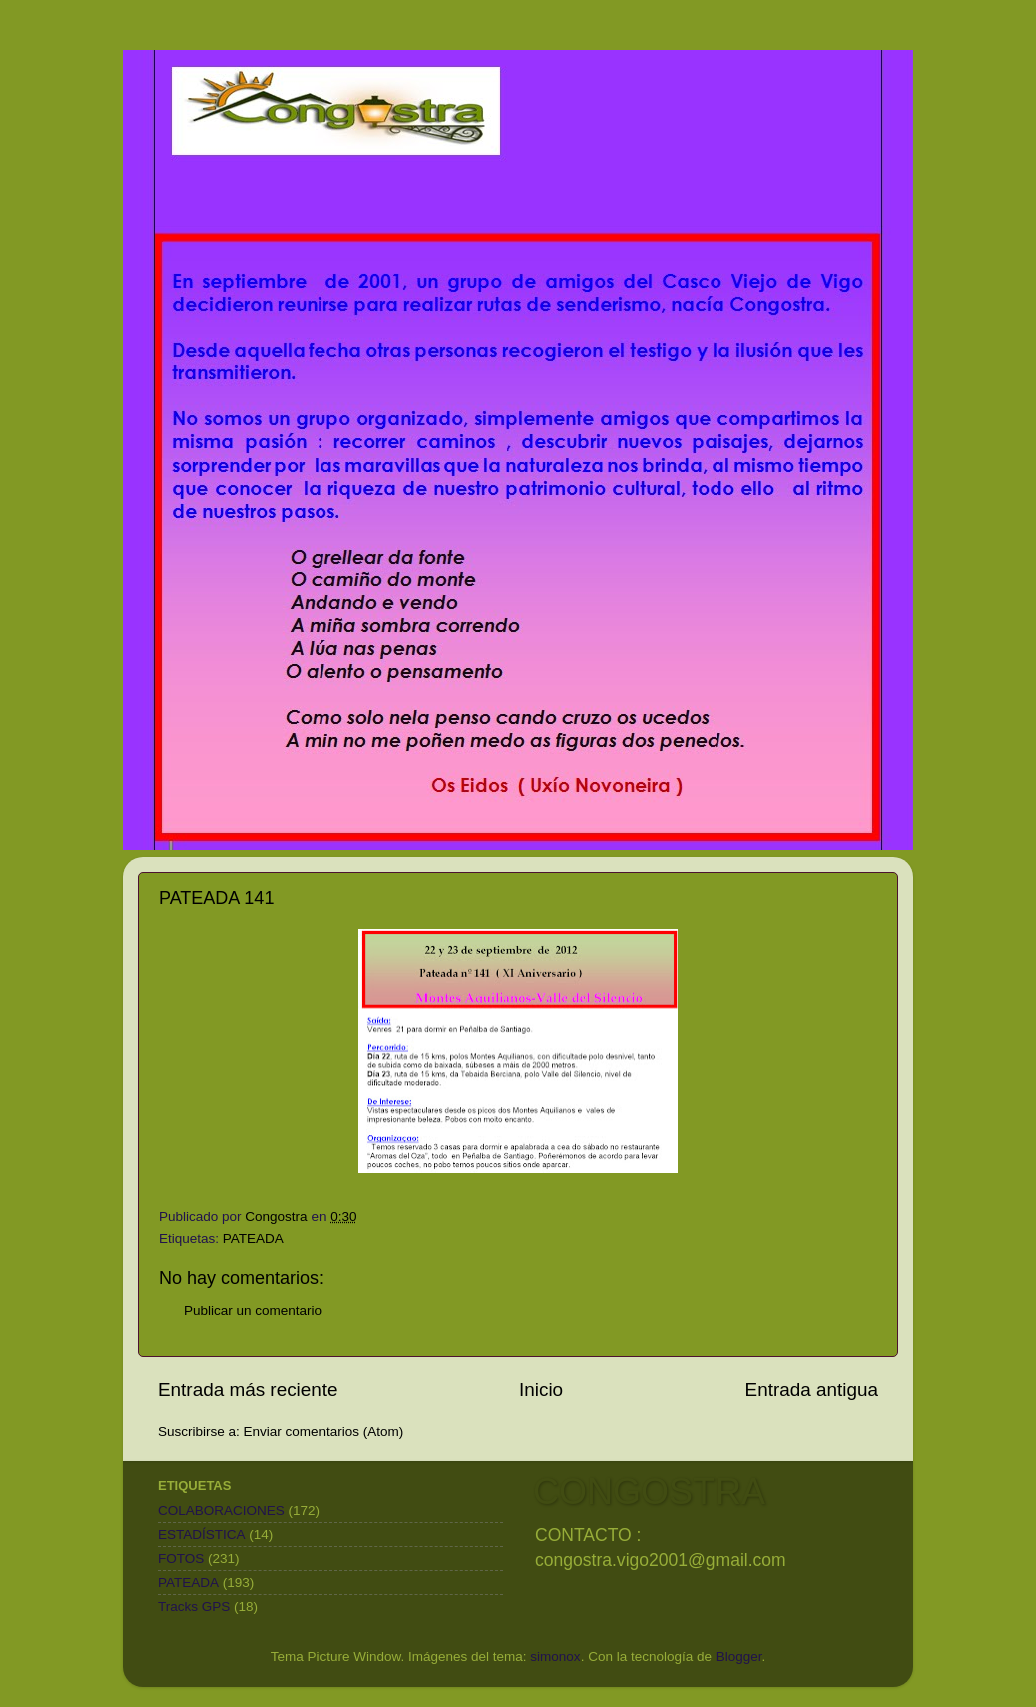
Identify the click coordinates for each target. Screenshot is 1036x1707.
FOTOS (181, 1558)
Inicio (541, 1389)
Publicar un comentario (253, 1310)
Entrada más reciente (248, 1389)
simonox (555, 1656)
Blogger (739, 1656)
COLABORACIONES (221, 1510)
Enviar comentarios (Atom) (324, 1431)
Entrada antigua (811, 1389)
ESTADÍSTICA (202, 1534)
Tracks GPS (194, 1606)
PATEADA (253, 1238)
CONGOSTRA (649, 1491)
